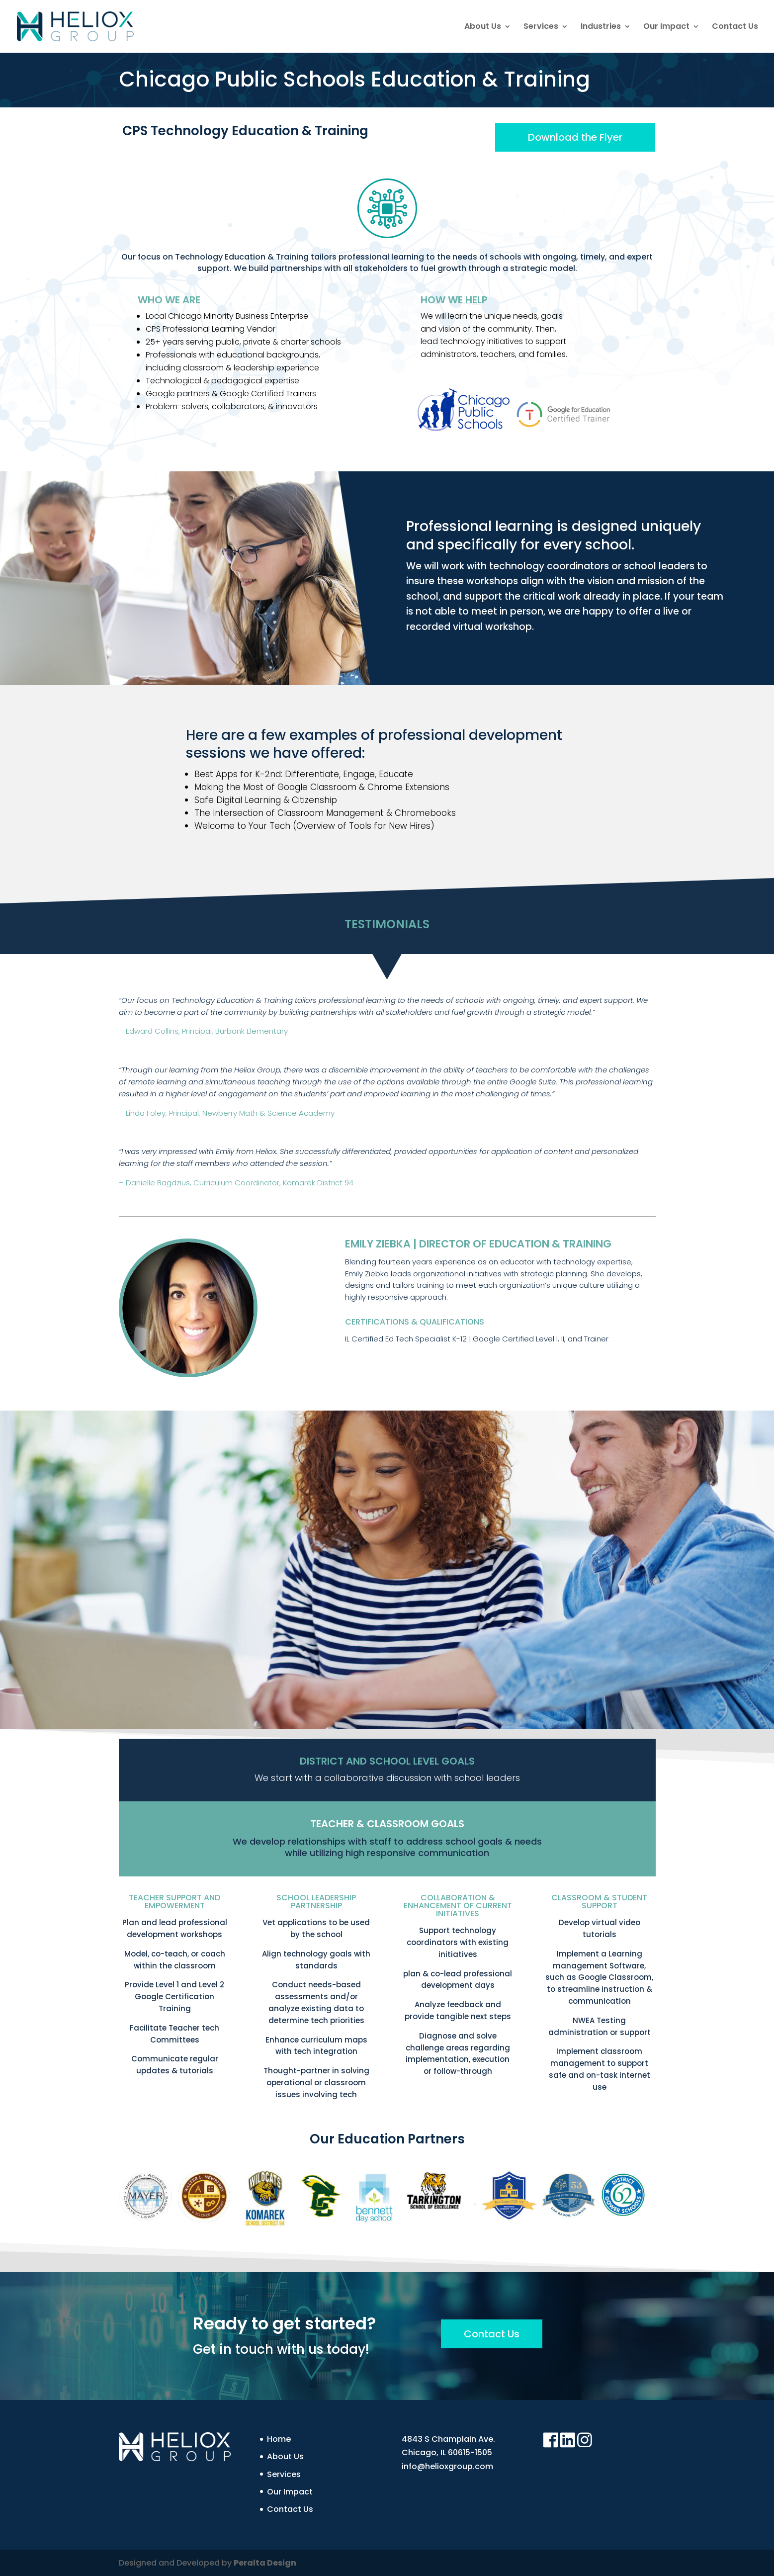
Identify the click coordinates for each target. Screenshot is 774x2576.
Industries (601, 27)
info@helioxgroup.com (447, 2466)
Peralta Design (265, 2563)
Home (279, 2439)
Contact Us (735, 27)
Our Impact (666, 27)
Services (540, 27)
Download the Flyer (575, 137)
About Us (482, 27)
